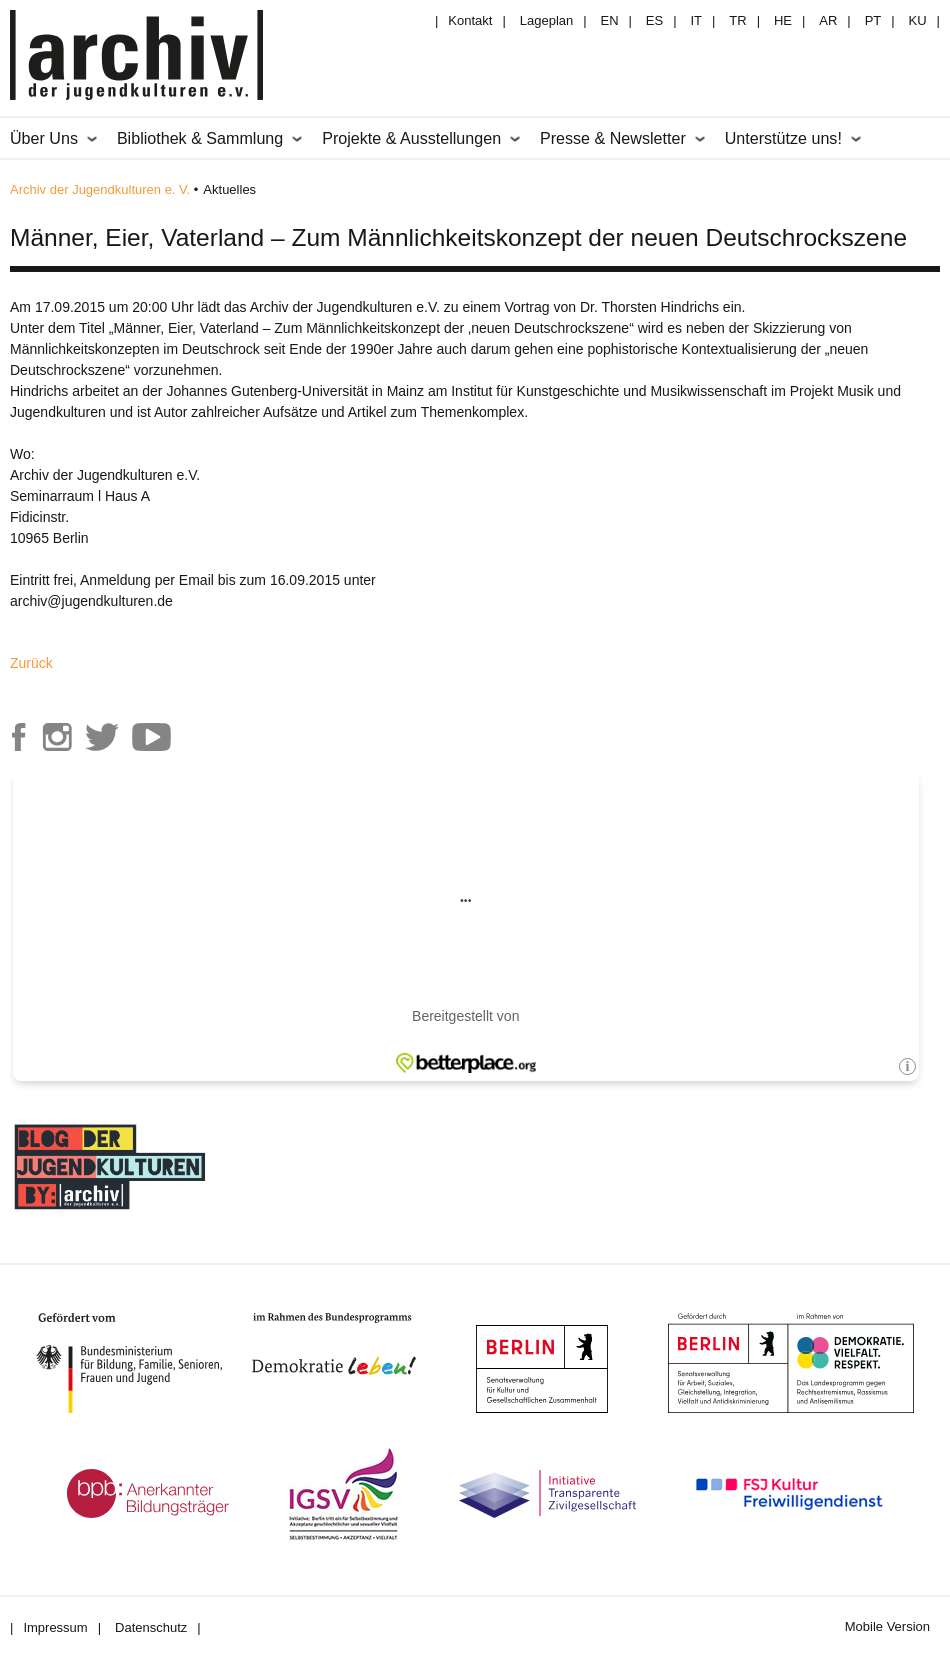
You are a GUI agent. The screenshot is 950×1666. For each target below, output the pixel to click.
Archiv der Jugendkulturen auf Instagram (57, 737)
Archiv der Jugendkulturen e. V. (100, 189)
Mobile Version (887, 1626)
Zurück (31, 663)
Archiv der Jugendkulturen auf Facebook (19, 737)
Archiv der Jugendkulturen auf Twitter (102, 737)
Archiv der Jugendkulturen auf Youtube (152, 737)
